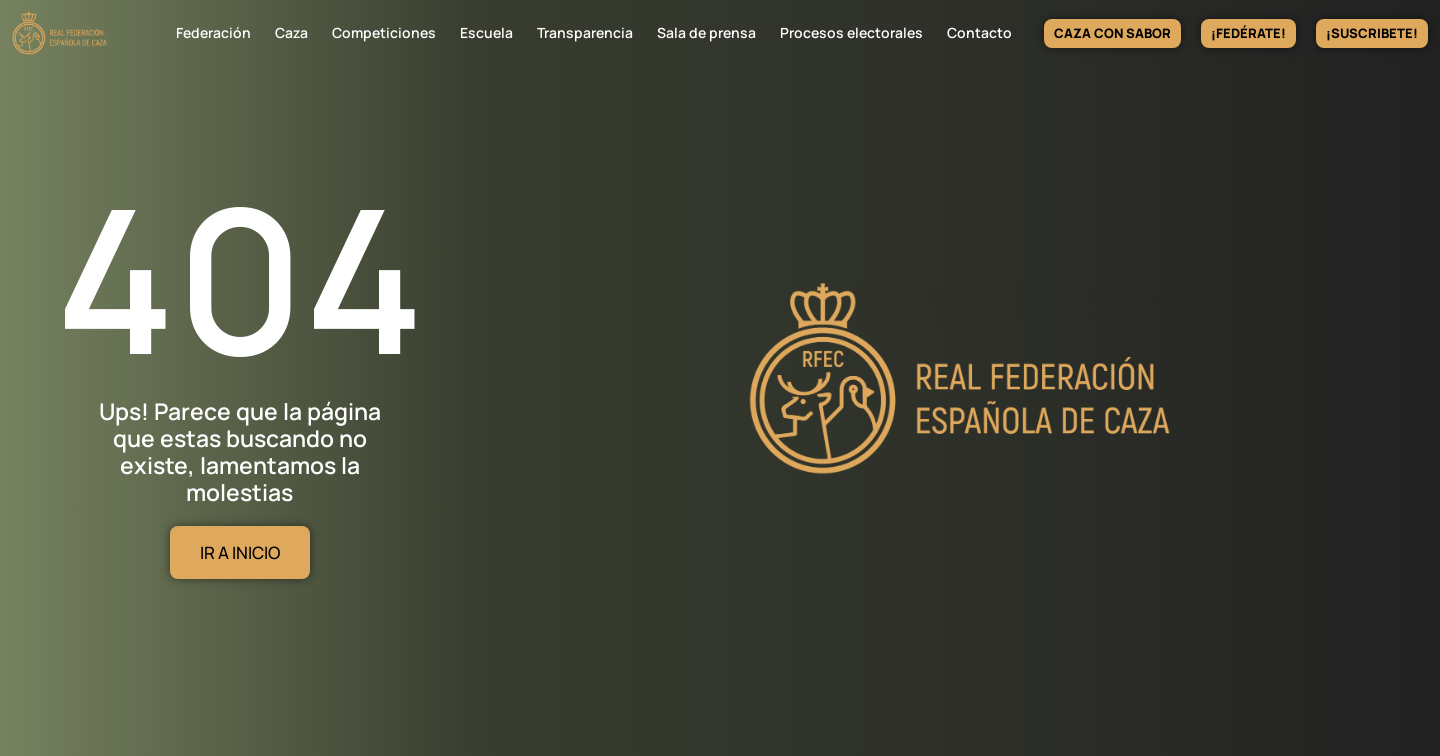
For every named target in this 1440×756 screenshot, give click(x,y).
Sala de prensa (706, 32)
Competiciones (384, 32)
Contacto (979, 32)
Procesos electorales (851, 32)
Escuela (486, 32)
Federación (213, 32)
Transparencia (585, 32)
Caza (291, 32)
